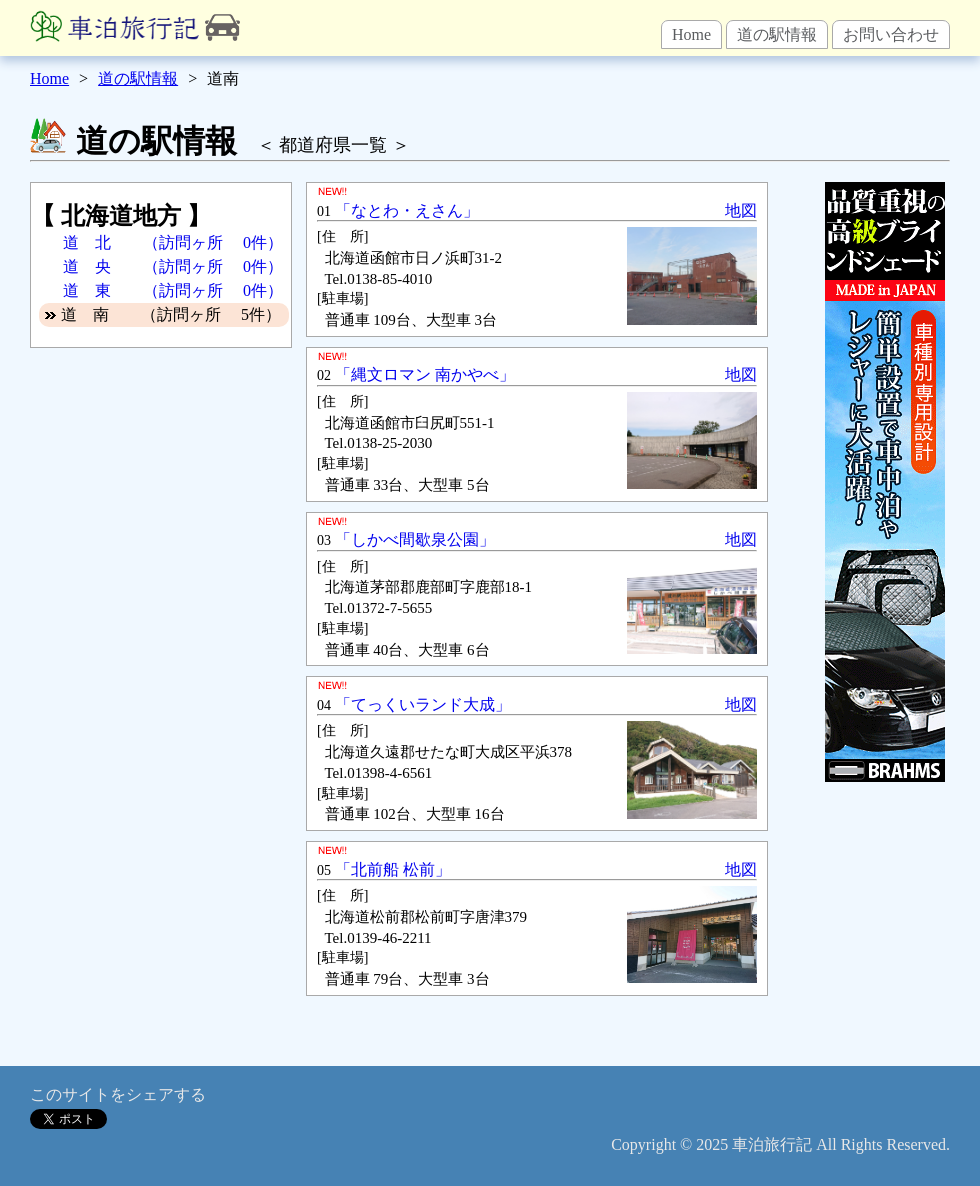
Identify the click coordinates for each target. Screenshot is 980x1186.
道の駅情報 (777, 34)
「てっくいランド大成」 (423, 704)
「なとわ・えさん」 (407, 210)
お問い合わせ (891, 34)
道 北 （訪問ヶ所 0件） (173, 242)
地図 (741, 210)
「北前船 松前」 (393, 869)
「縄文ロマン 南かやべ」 (425, 374)
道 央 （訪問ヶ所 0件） (173, 266)
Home (691, 34)
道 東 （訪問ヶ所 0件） (173, 290)
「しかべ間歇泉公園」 (415, 539)
